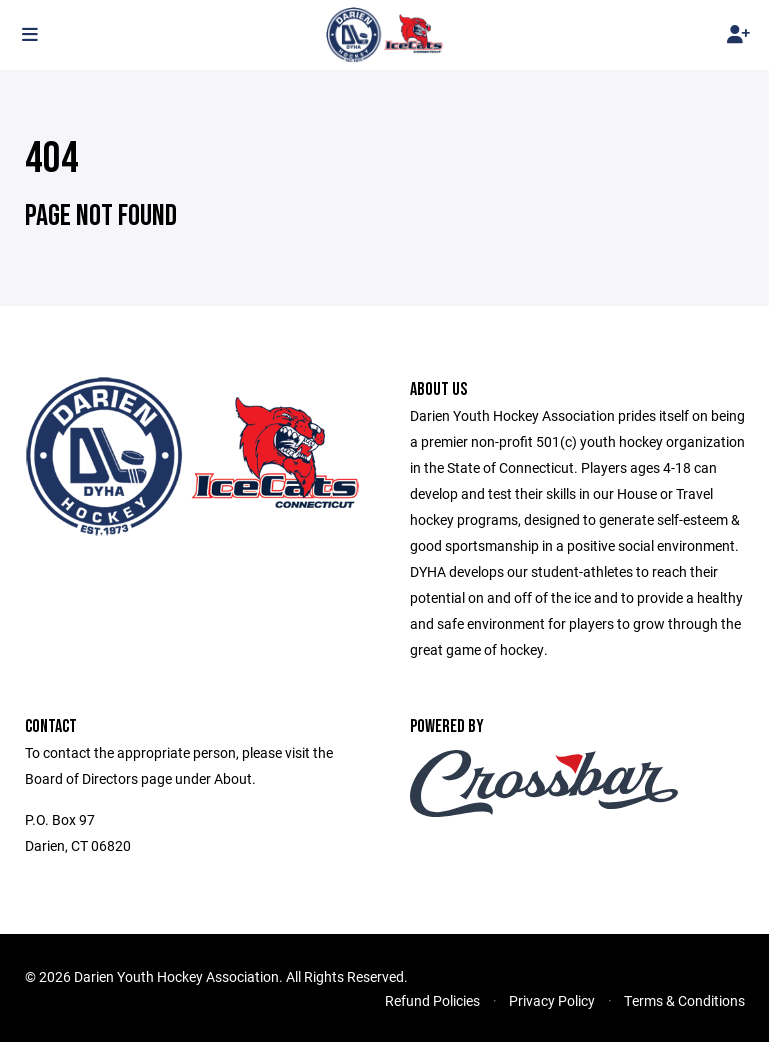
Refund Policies (432, 1000)
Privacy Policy (552, 1000)
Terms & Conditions (684, 1000)
